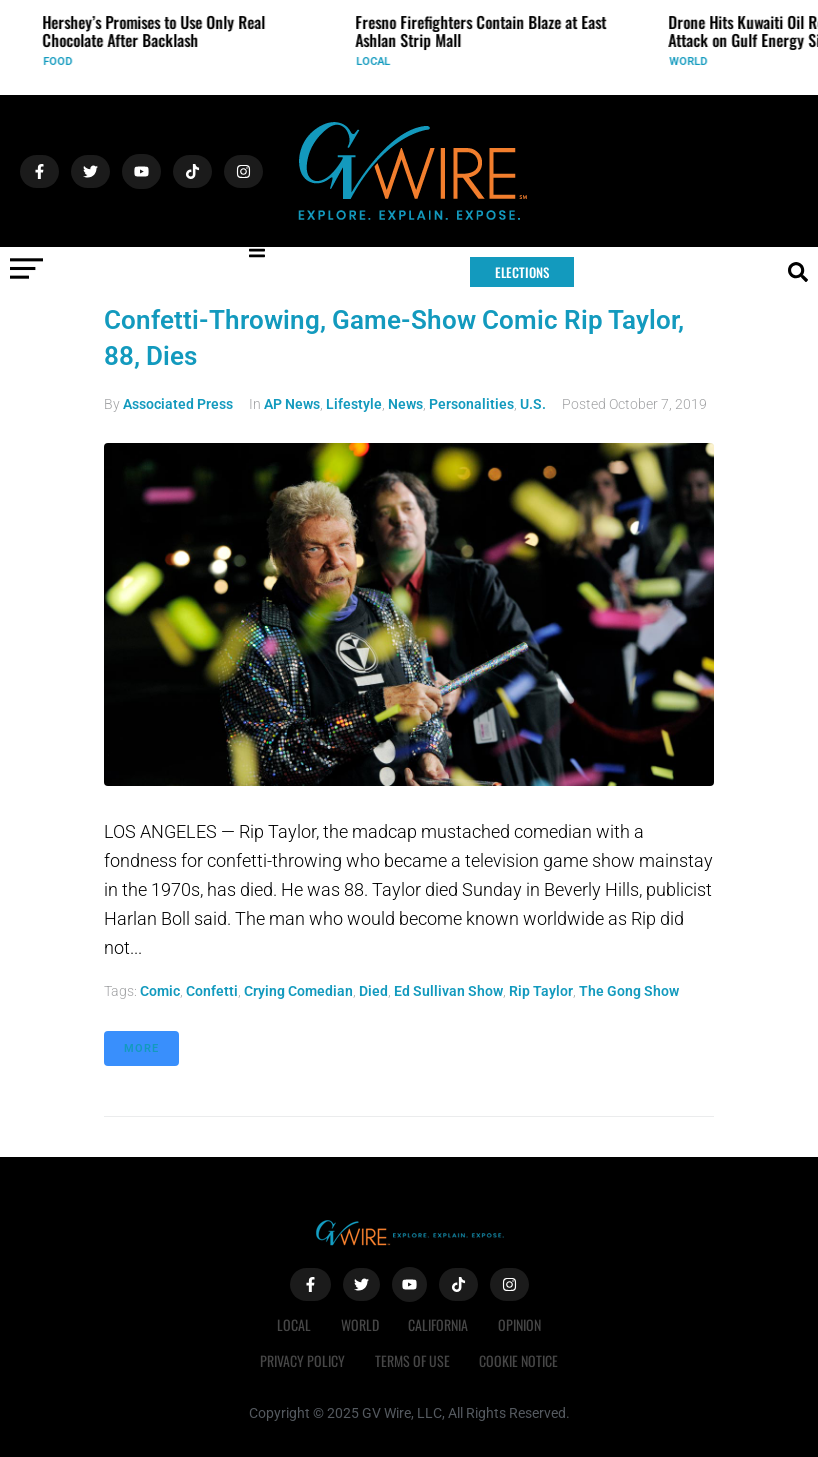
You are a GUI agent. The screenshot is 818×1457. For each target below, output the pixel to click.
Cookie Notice (519, 1360)
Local (383, 61)
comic (160, 991)
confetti (212, 991)
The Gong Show (629, 991)
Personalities (471, 404)
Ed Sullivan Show (448, 991)
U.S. (533, 404)
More (141, 1048)
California (439, 1324)
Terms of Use (412, 1360)
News (405, 404)
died (373, 991)
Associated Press (178, 404)
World (698, 61)
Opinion (520, 1324)
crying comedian (298, 991)
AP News (292, 404)
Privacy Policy (302, 1360)
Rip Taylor (541, 991)
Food (67, 61)
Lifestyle (354, 404)
